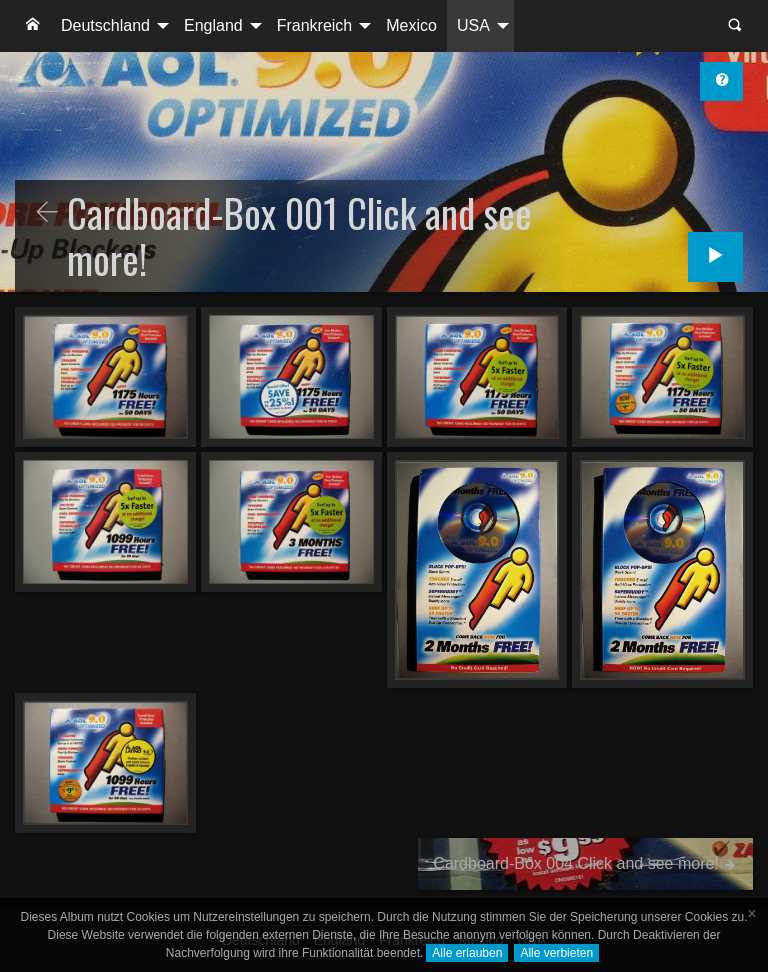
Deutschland (105, 25)
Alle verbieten (556, 953)
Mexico (411, 25)
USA (473, 25)
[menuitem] (33, 26)
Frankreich (315, 25)
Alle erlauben (467, 953)
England (213, 25)
